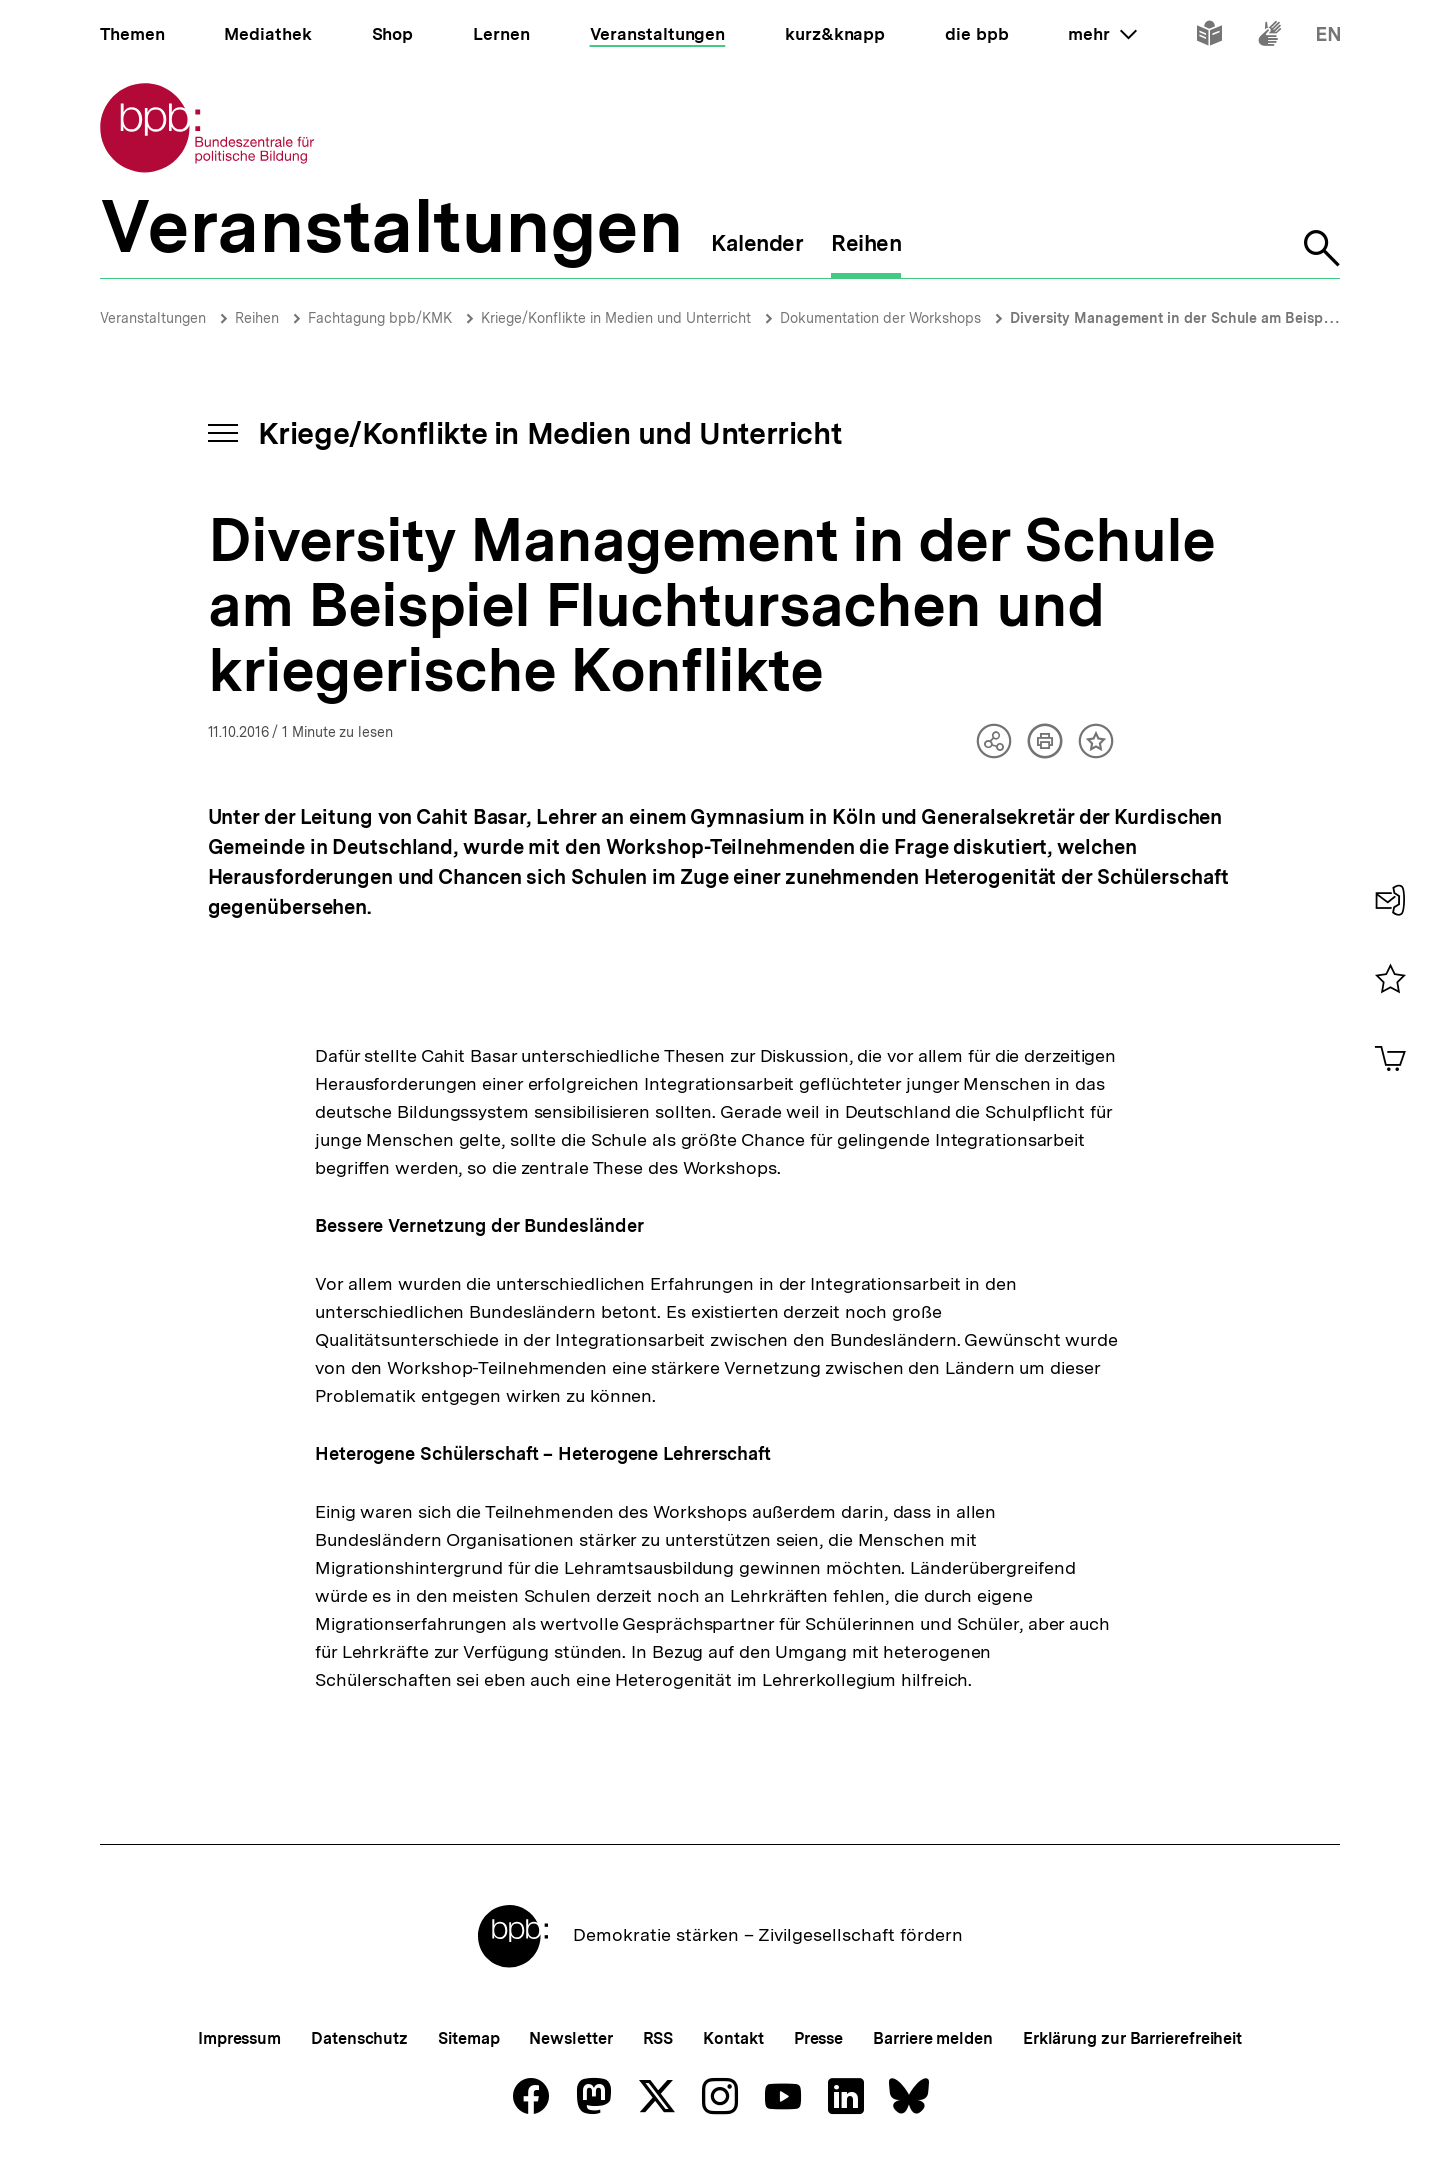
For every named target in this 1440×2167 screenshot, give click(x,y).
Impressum (239, 2038)
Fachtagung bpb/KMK (380, 318)
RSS (658, 2038)
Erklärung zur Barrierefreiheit (1132, 2038)
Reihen (257, 318)
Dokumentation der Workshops (880, 318)
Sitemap (468, 2038)
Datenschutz (359, 2038)
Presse (818, 2038)
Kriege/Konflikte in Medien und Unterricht (616, 318)
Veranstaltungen (153, 318)
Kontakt (733, 2038)
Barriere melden (933, 2038)
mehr (1102, 34)
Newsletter (570, 2038)
